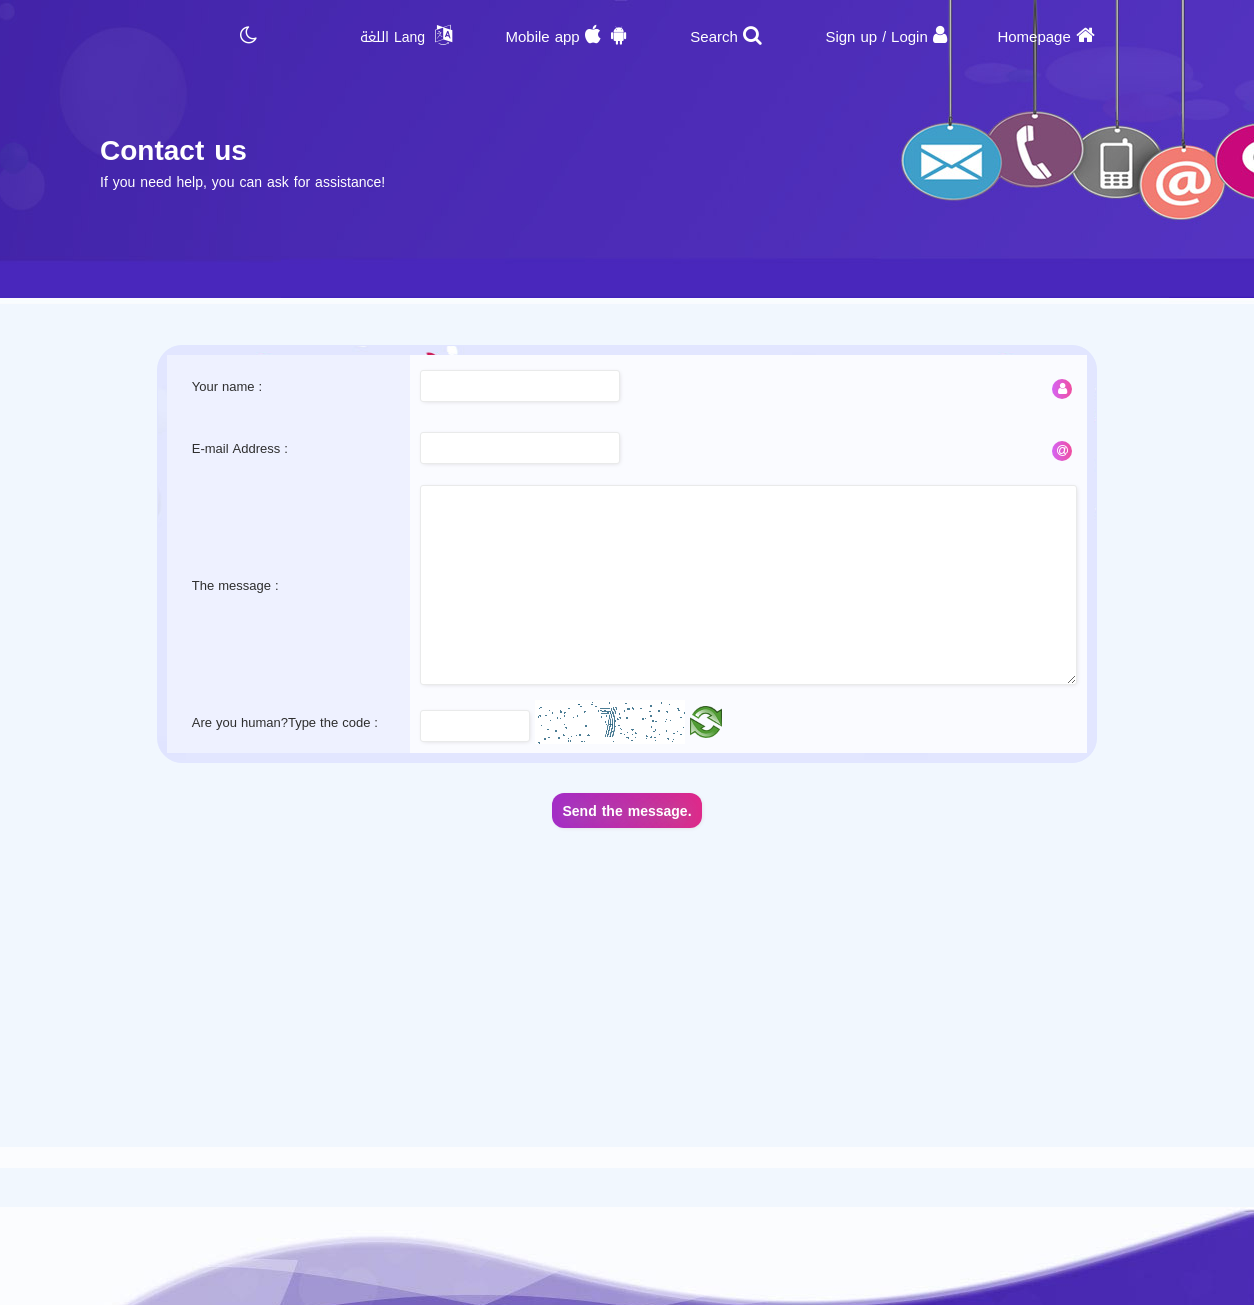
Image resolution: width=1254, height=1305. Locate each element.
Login (909, 37)
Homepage (1033, 37)
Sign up (851, 37)
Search (714, 37)
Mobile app (542, 37)
